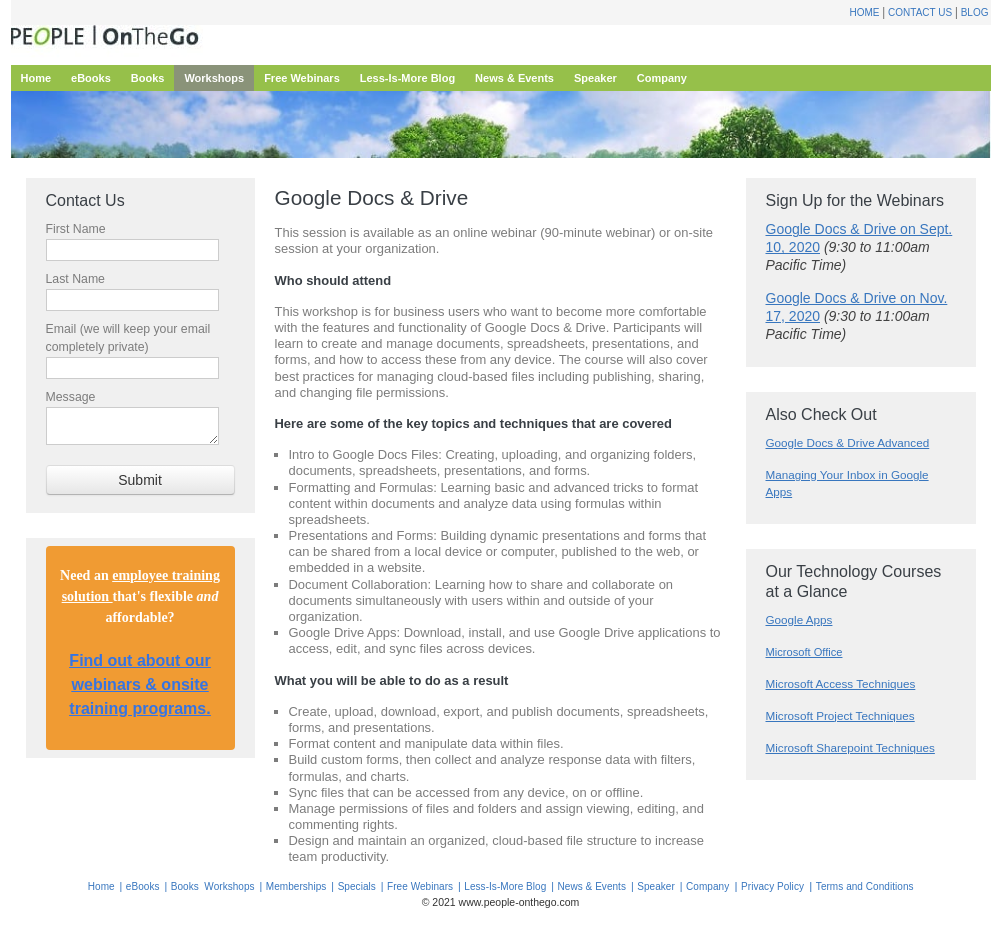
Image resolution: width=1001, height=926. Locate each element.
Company (707, 886)
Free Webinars (420, 886)
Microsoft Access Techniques (841, 683)
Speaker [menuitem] (595, 78)
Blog (975, 12)
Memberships (296, 886)
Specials (357, 886)
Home (865, 12)
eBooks (143, 886)
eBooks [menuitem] (91, 78)
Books (185, 886)
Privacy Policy (772, 886)
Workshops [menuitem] (214, 78)
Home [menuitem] (36, 78)
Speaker (656, 886)
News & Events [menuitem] (514, 78)
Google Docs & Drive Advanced (848, 442)
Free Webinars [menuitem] (302, 78)
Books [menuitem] (148, 78)
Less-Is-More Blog (505, 886)
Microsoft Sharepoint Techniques (850, 747)
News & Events (592, 886)
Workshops (229, 886)
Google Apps (799, 619)
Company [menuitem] (662, 78)
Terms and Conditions (865, 886)
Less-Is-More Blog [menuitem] (407, 78)
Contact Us (920, 12)
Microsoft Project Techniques (840, 715)
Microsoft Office (804, 652)
